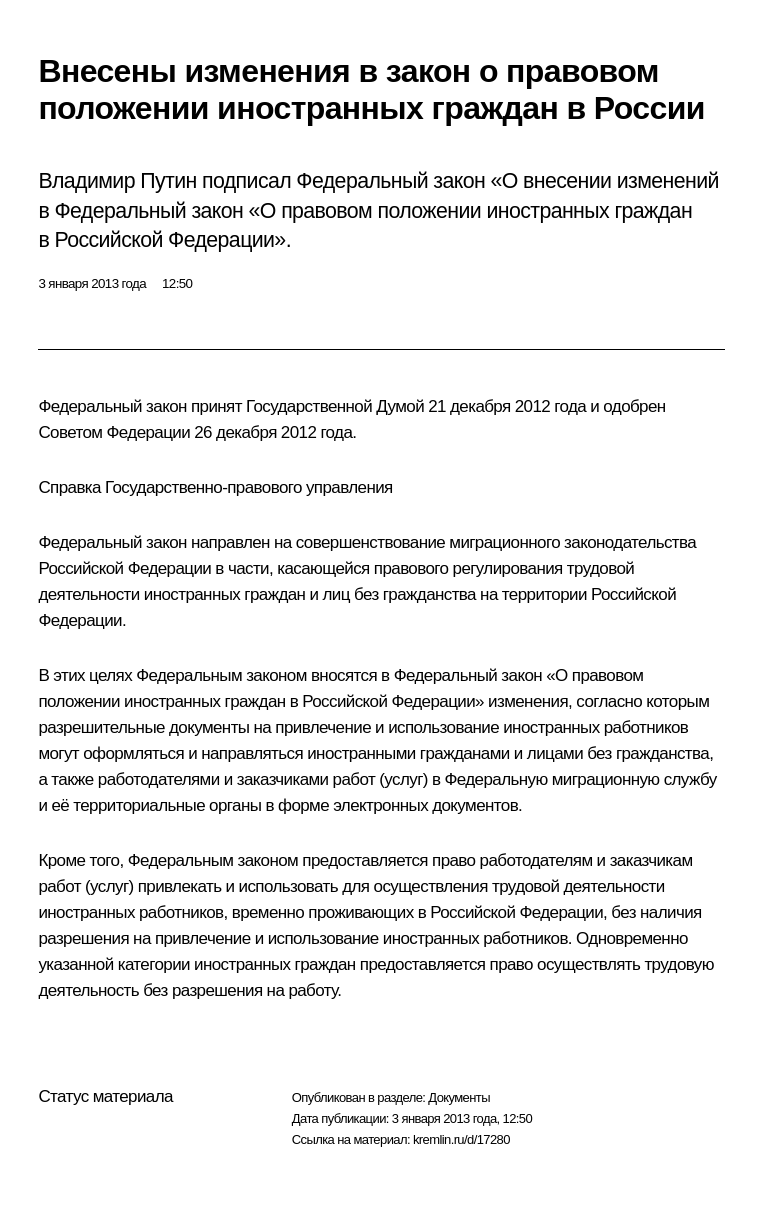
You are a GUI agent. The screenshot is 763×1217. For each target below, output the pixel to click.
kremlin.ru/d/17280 (461, 1139)
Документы (459, 1097)
